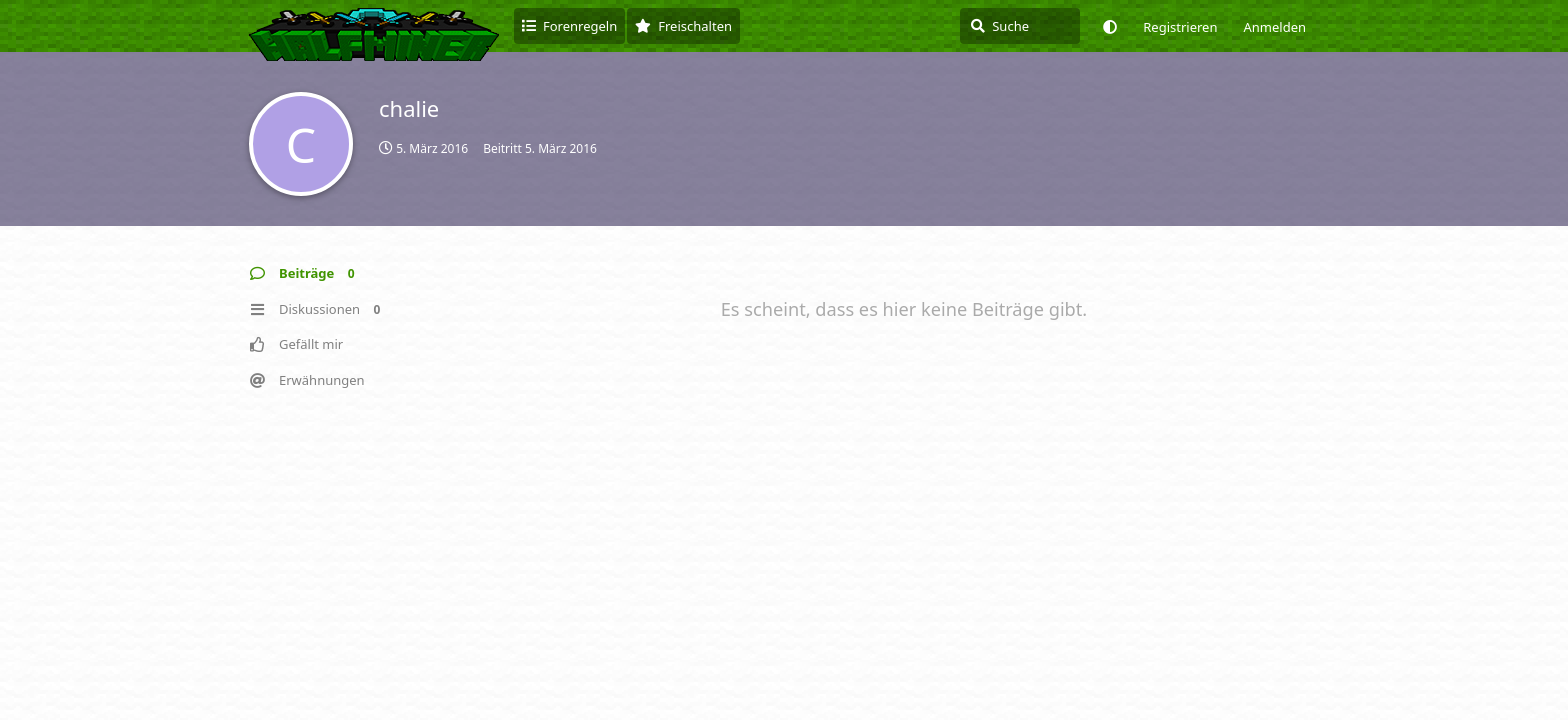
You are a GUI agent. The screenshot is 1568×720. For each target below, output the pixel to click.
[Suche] (1020, 26)
